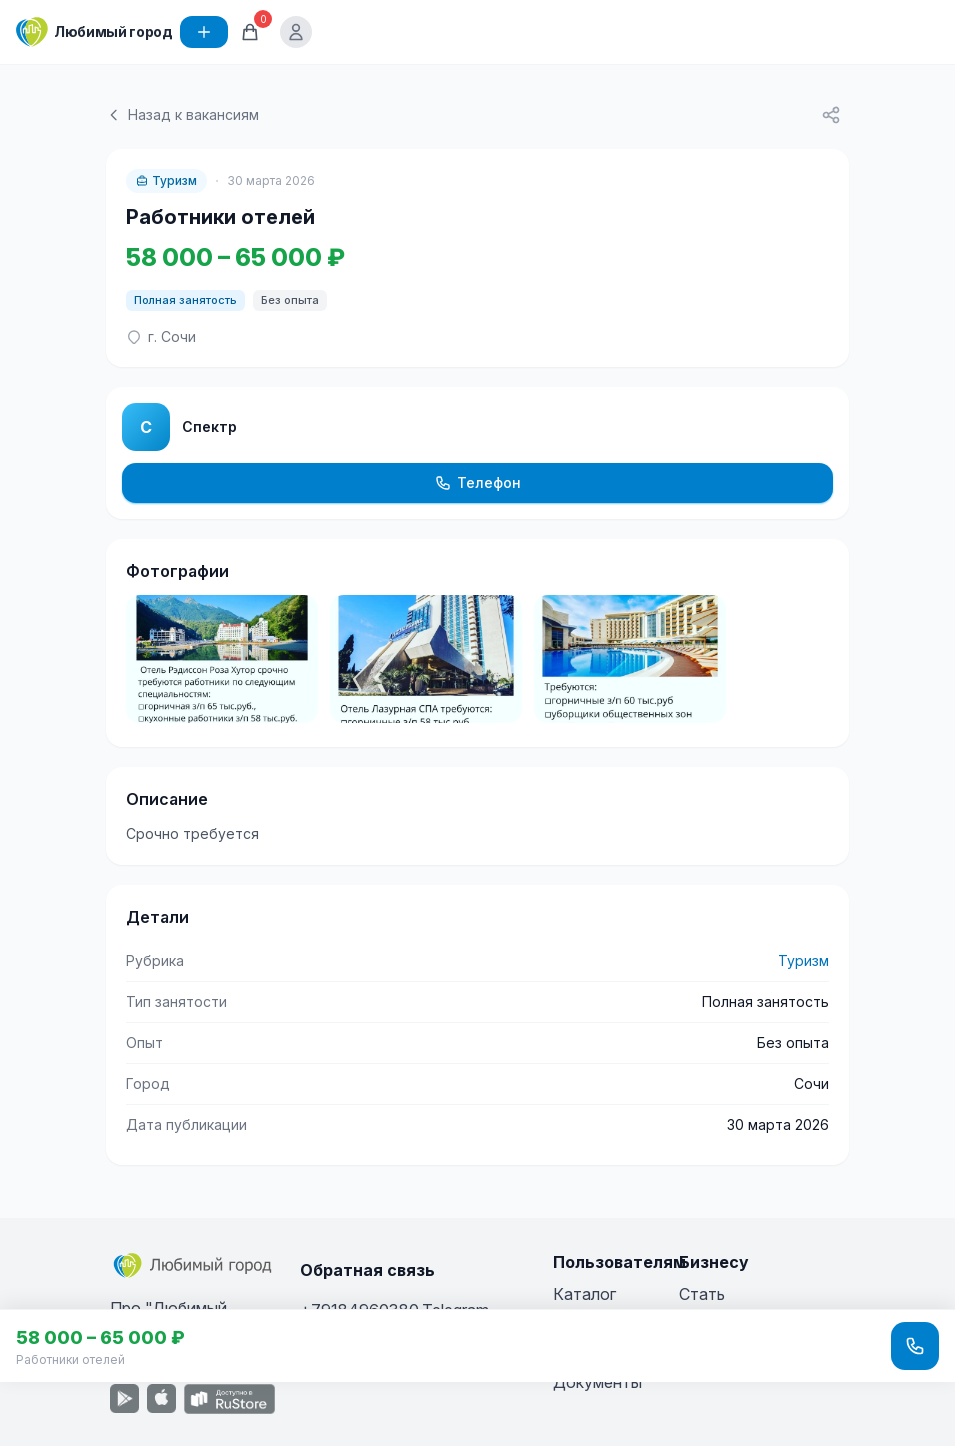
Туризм (166, 180)
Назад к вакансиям (182, 114)
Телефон (478, 482)
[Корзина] (250, 32)
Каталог (584, 1294)
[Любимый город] (94, 32)
